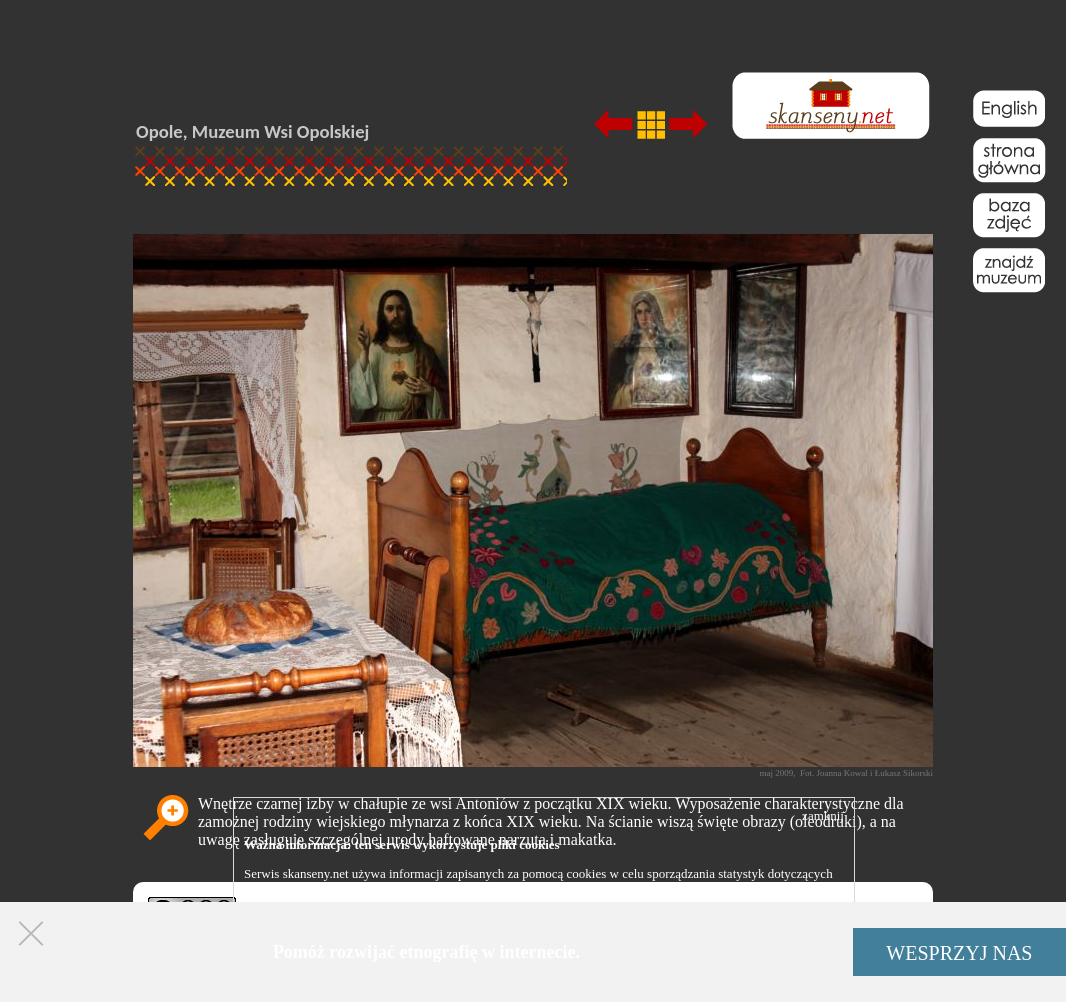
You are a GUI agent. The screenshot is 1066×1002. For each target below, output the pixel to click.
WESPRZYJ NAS (959, 953)
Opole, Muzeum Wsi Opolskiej (252, 131)
